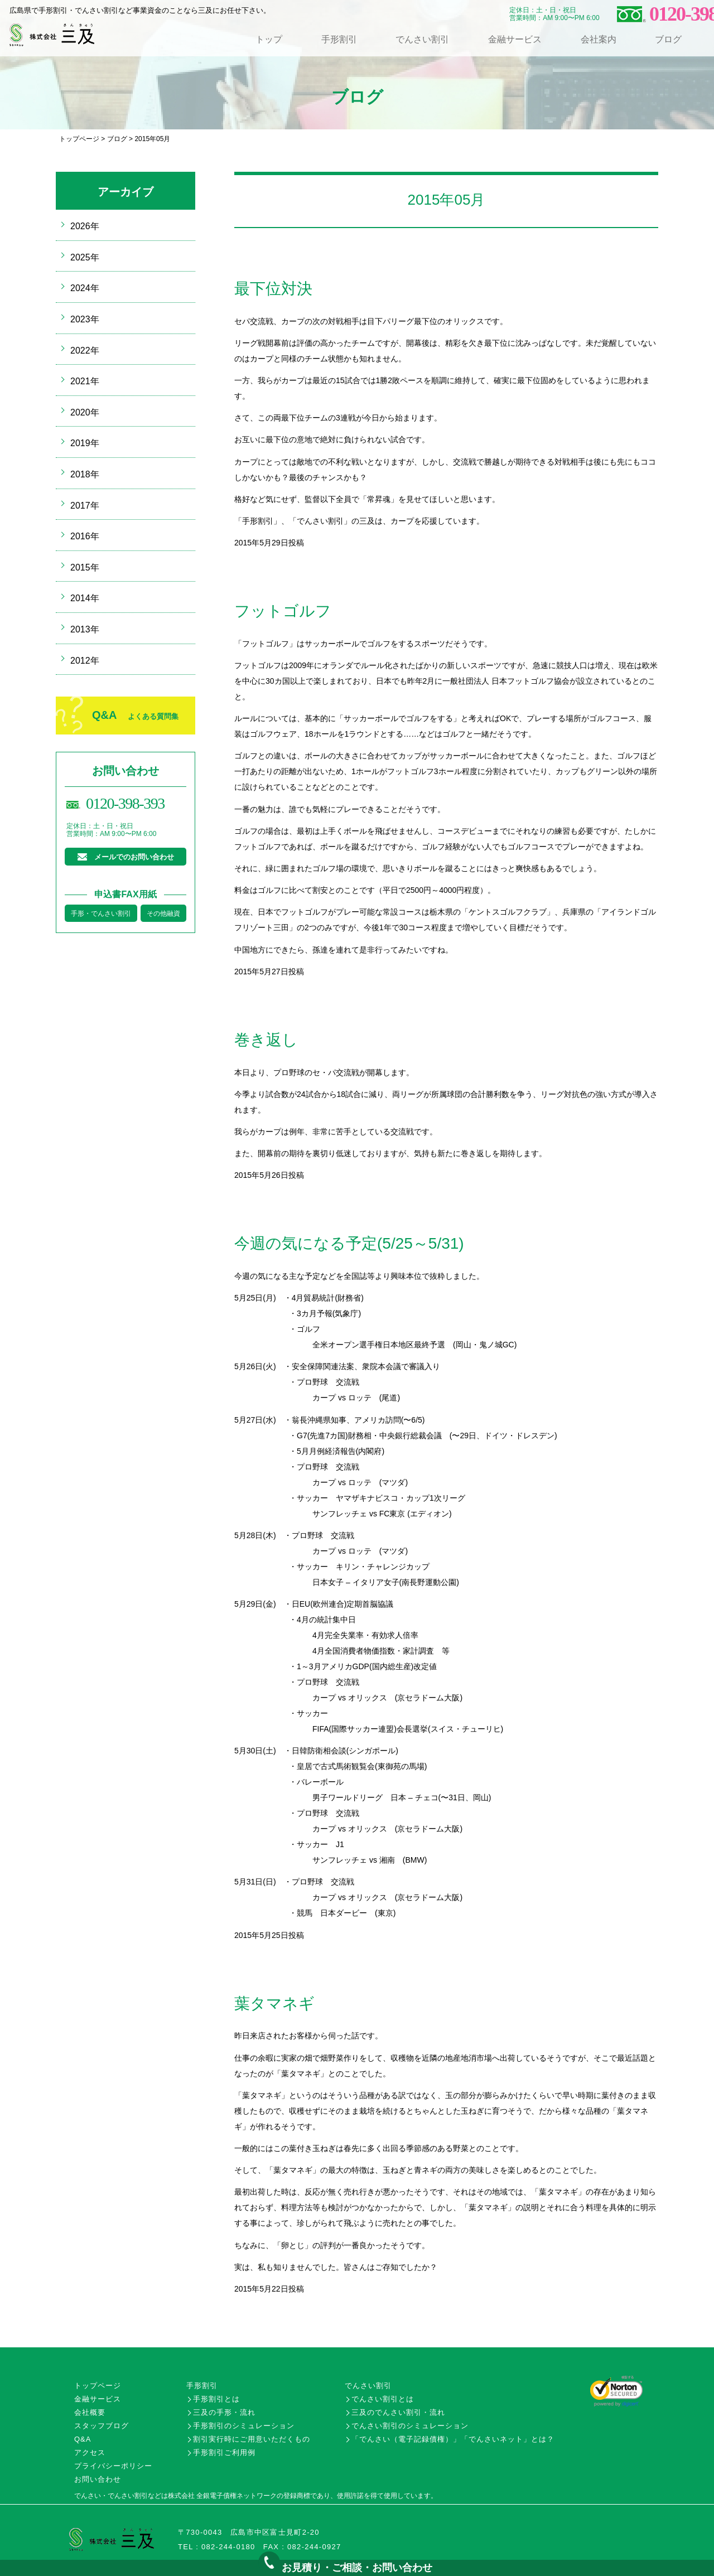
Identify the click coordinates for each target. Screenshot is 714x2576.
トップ (268, 39)
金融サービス (515, 39)
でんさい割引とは (382, 2399)
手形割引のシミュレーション (244, 2426)
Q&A (135, 715)
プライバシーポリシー (113, 2466)
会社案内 (598, 39)
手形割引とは (216, 2399)
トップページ (79, 139)
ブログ (668, 39)
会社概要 (89, 2412)
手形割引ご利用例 (224, 2452)
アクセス (89, 2452)
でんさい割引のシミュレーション (410, 2426)
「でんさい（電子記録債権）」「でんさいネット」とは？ (452, 2439)
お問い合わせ (97, 2479)
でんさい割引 (422, 39)
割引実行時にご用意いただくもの (251, 2439)
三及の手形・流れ (224, 2412)
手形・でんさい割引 (101, 913)
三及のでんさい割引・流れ (398, 2412)
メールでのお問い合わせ (134, 857)
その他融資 (163, 913)
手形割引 (339, 39)
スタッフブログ (101, 2426)
